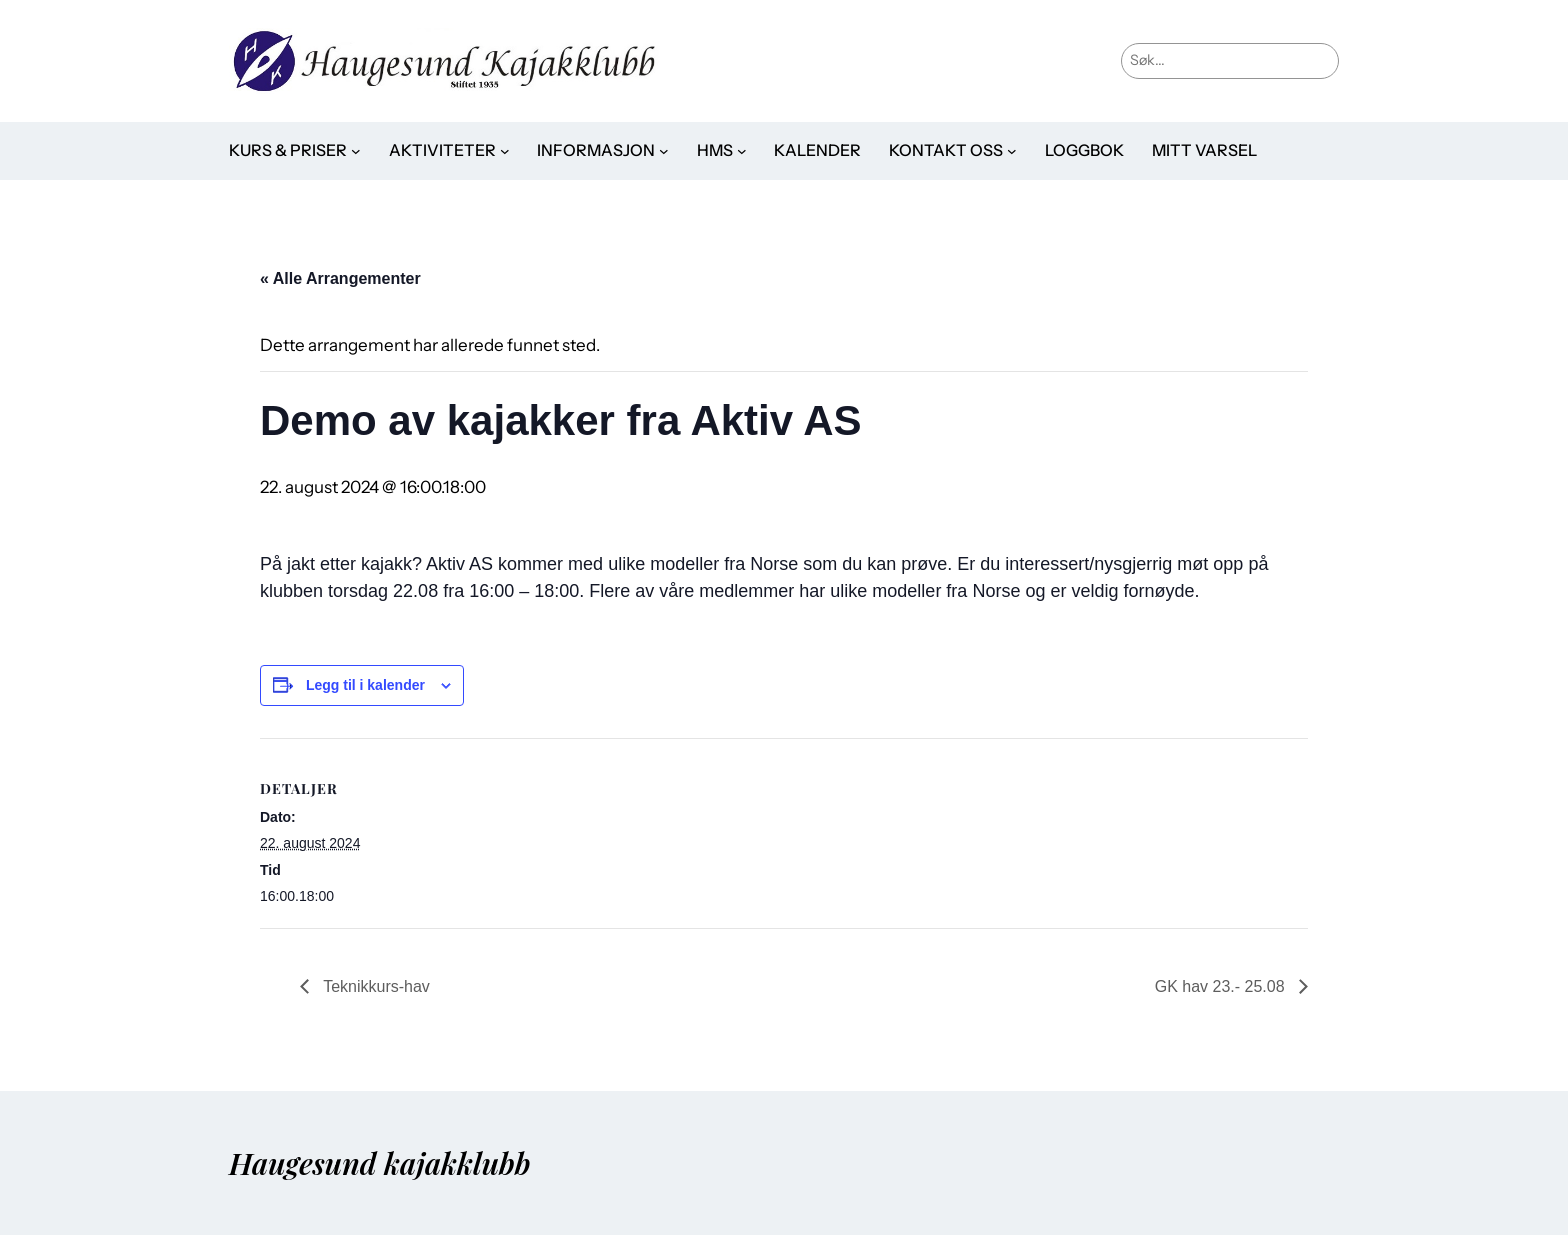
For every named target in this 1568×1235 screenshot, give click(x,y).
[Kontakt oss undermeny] (1012, 151)
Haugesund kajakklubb (380, 1162)
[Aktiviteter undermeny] (505, 151)
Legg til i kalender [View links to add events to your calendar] (365, 685)
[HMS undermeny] (742, 151)
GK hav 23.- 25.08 (1222, 986)
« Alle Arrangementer (340, 278)
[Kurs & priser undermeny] (356, 151)
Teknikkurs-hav (374, 986)
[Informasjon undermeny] (664, 151)
